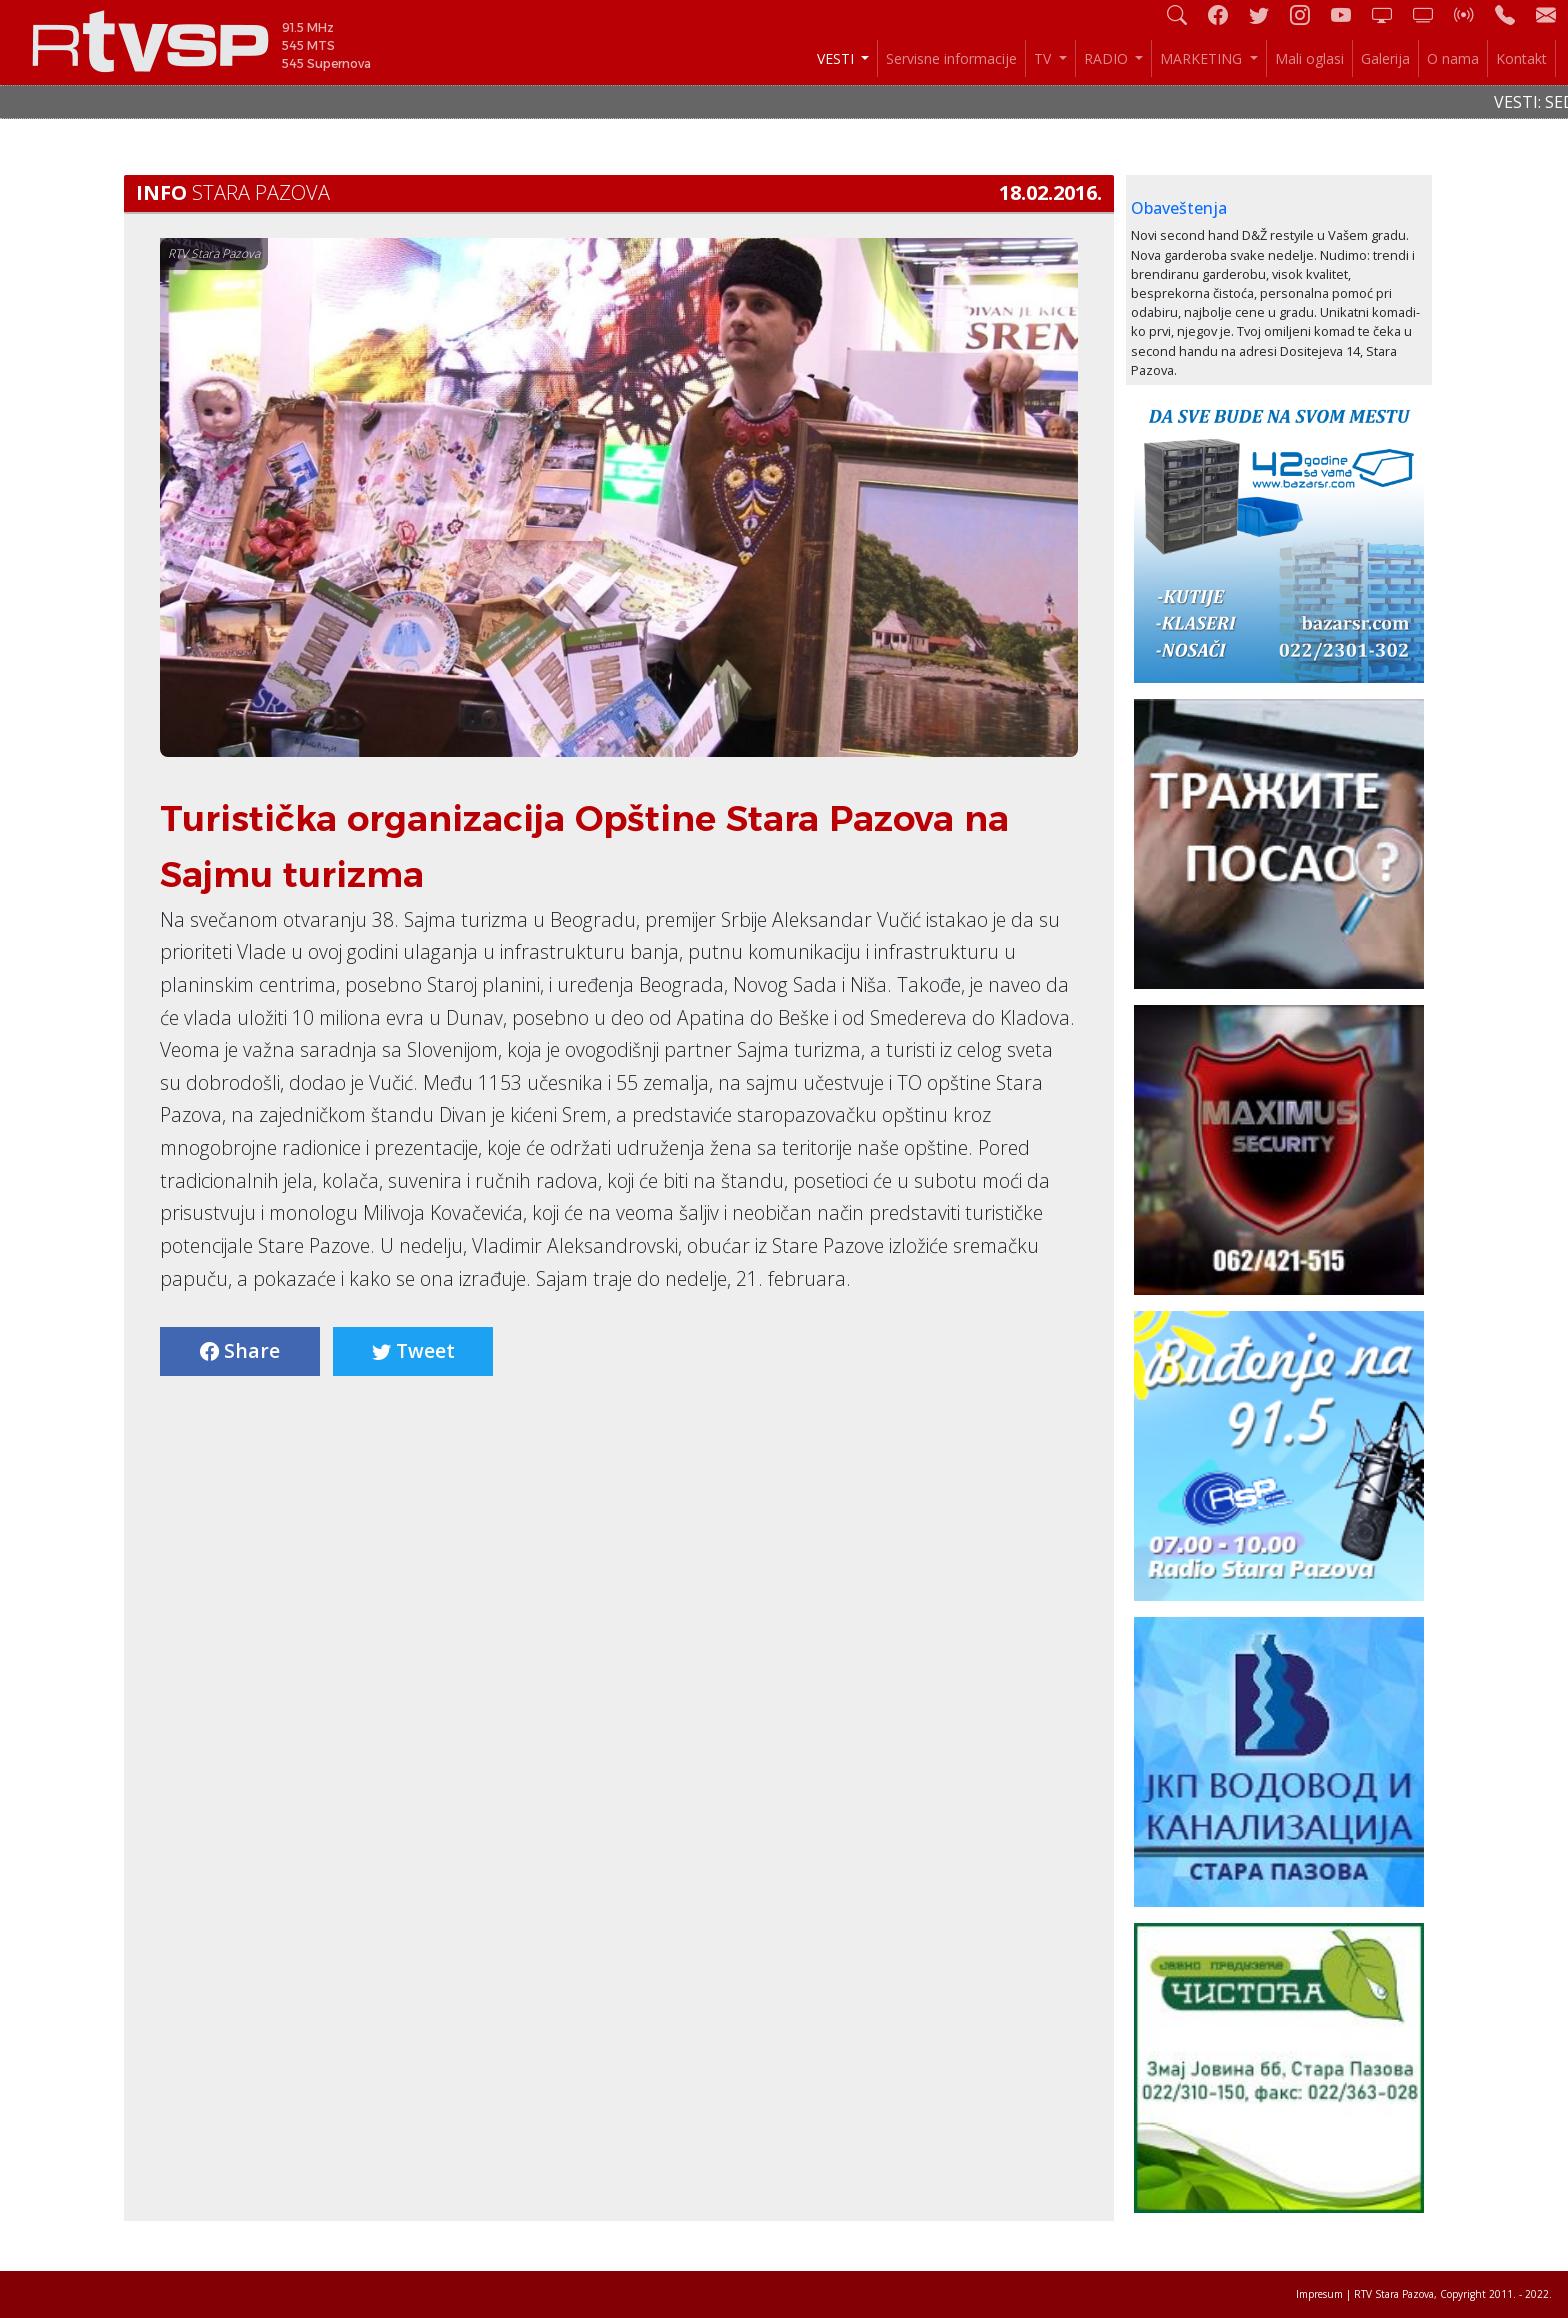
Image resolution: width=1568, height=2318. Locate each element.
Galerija (1385, 58)
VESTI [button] (837, 58)
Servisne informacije (951, 58)
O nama (1453, 58)
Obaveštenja (1179, 208)
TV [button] (1044, 58)
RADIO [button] (1108, 58)
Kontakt (1521, 58)
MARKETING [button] (1203, 58)
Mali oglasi (1309, 58)
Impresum (1319, 2294)
